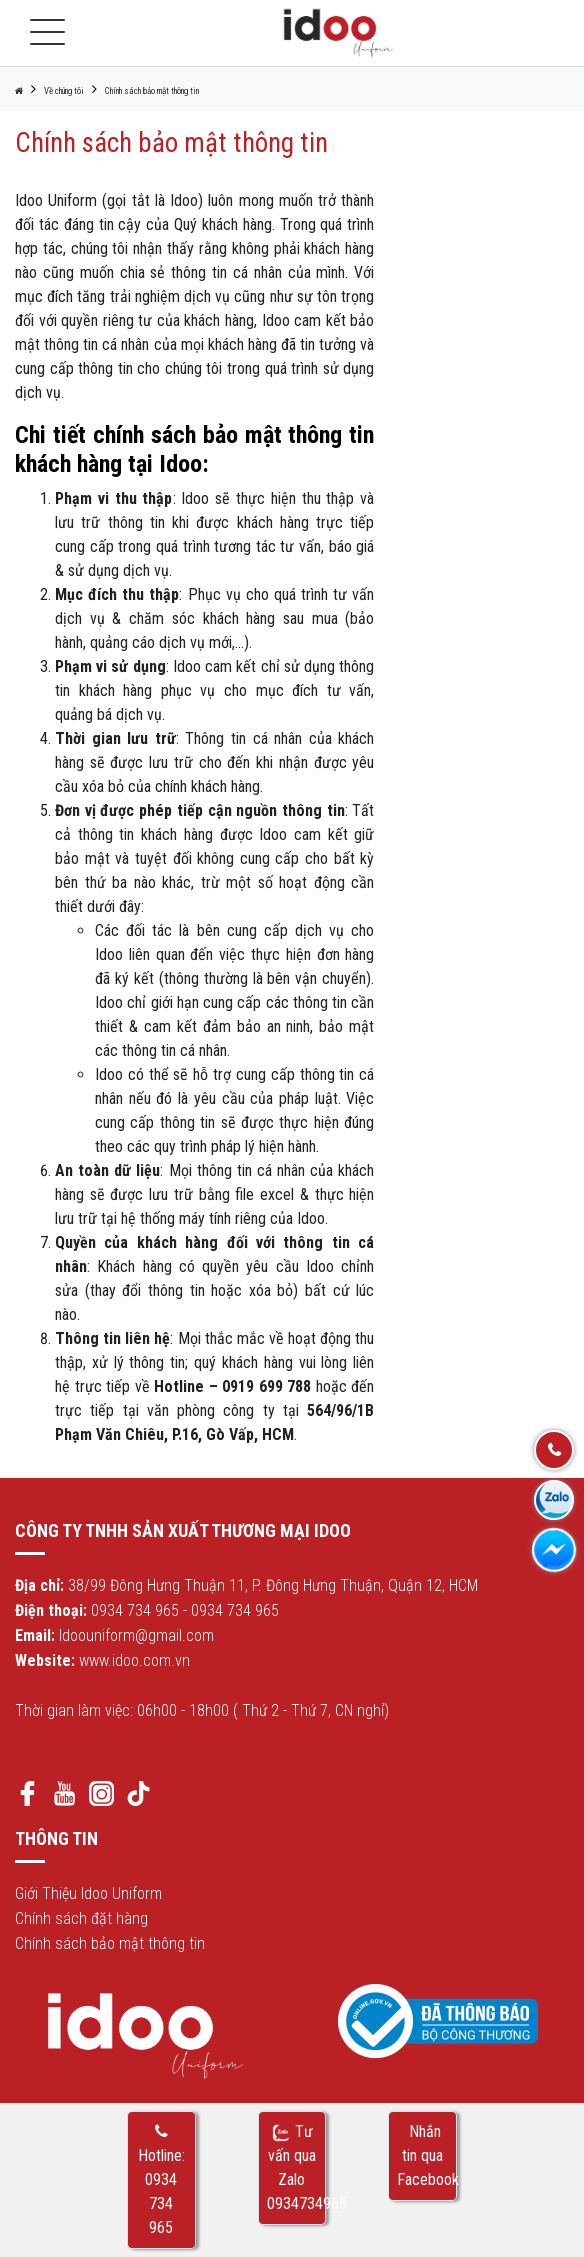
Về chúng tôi (64, 91)
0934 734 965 (135, 1610)
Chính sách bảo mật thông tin (152, 91)
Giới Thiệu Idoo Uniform (88, 1893)
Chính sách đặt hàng (81, 1918)
